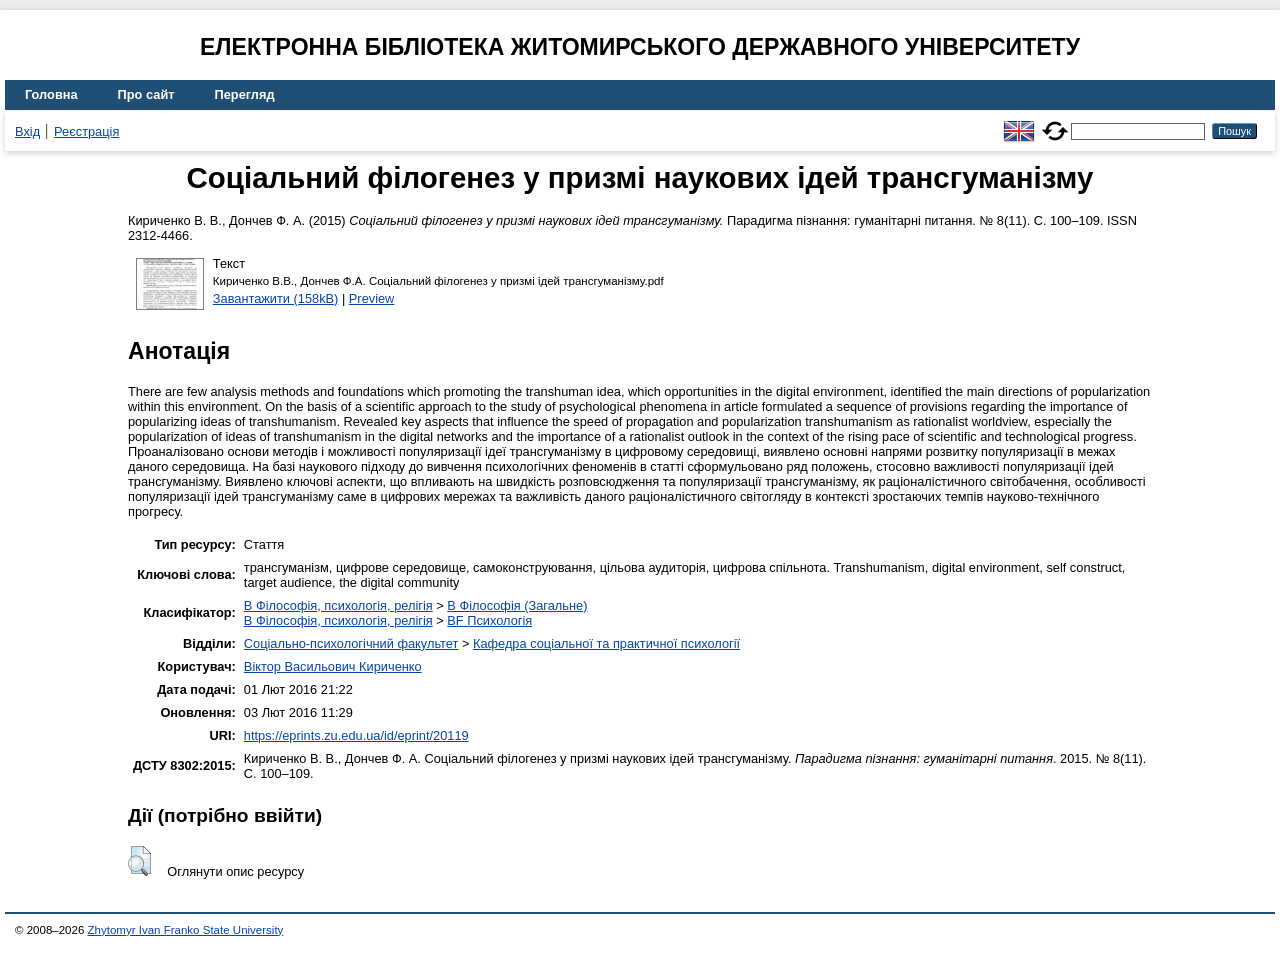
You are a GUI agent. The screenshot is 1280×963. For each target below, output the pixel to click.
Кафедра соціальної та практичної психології (606, 643)
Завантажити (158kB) (276, 298)
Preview (372, 298)
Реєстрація (86, 131)
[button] (139, 861)
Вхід (27, 131)
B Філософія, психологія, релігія (338, 605)
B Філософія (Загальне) (517, 605)
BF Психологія (489, 620)
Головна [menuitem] (51, 94)
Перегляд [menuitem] (245, 94)
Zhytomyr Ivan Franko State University (186, 930)
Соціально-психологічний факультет (351, 643)
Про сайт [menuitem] (146, 94)
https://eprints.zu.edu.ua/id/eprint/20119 (356, 735)
